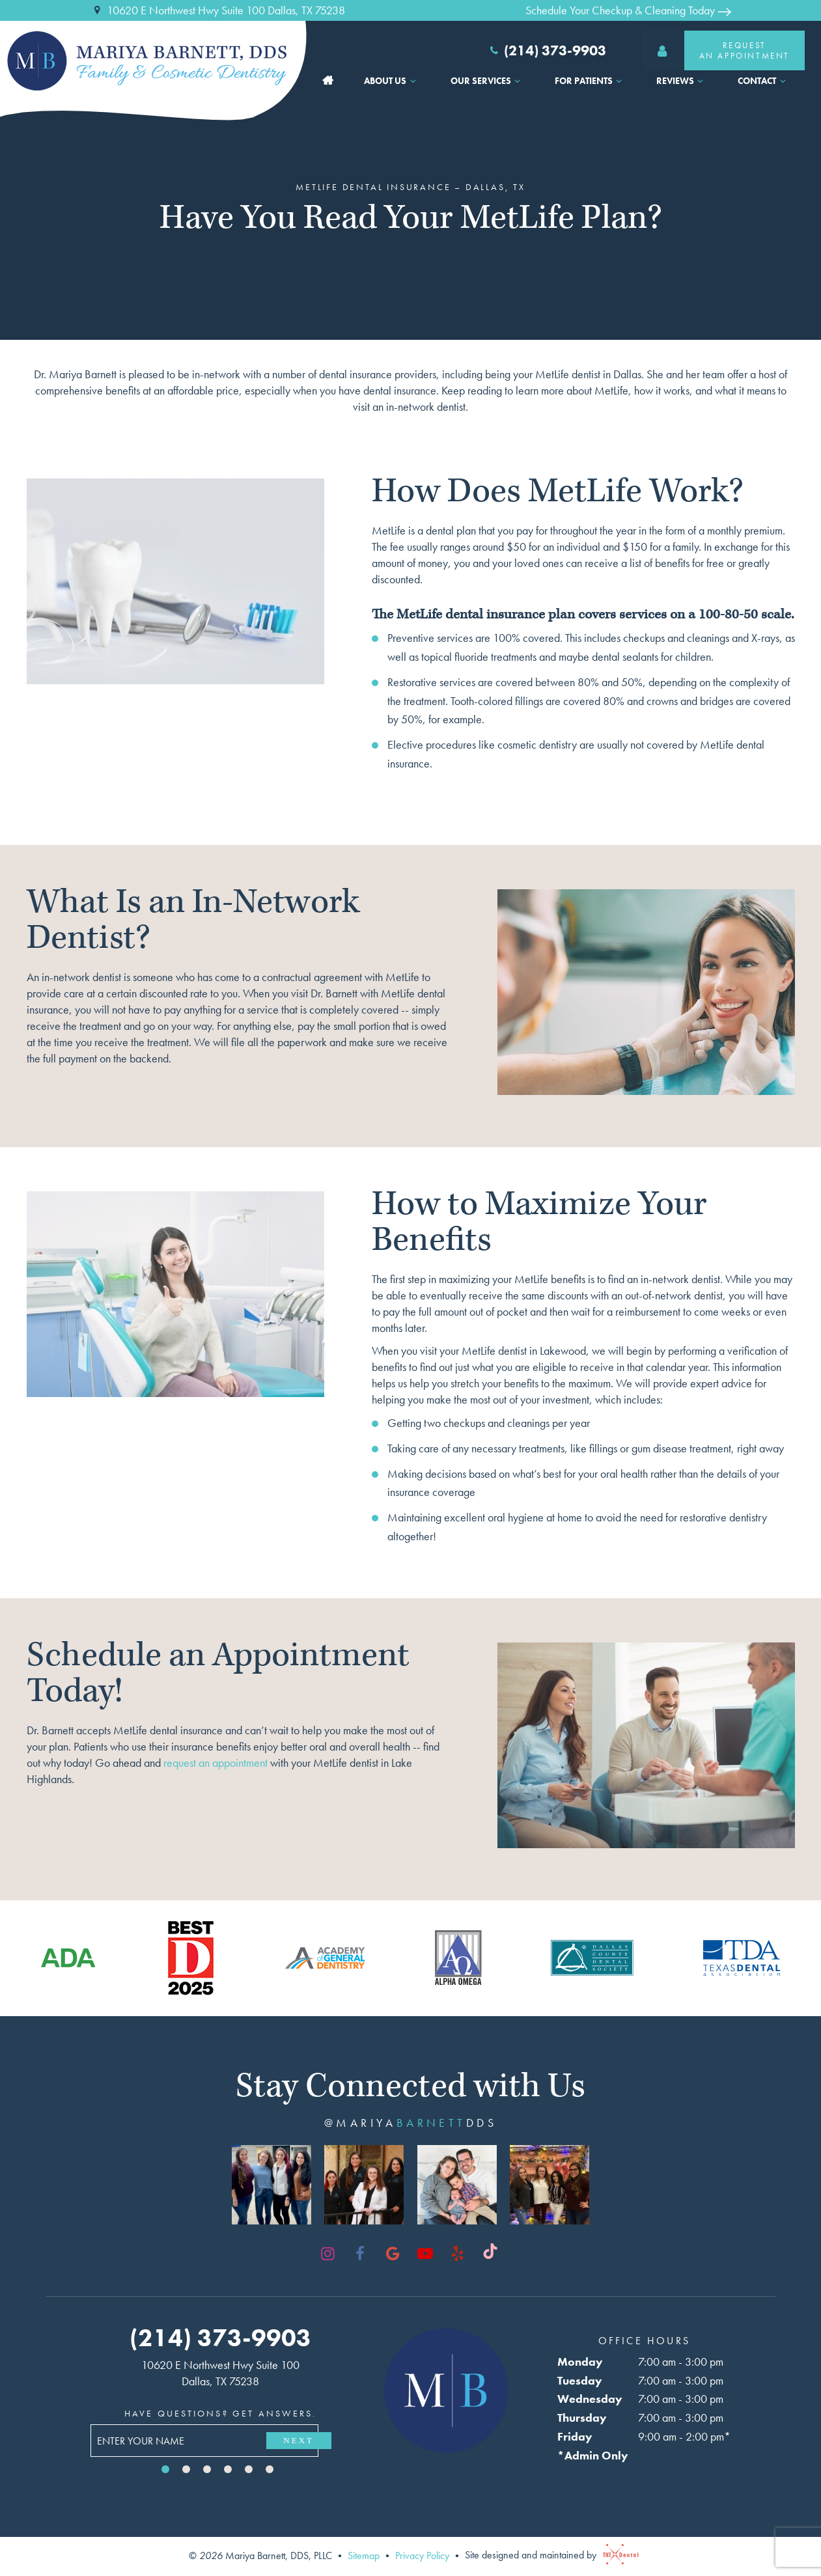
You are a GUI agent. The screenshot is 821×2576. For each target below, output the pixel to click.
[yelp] (458, 2254)
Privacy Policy (422, 2555)
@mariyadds (410, 2123)
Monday (580, 2361)
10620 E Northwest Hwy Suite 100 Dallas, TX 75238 (217, 10)
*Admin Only (592, 2455)
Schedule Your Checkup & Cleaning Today (628, 10)
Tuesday (579, 2380)
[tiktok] (490, 2254)
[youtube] (425, 2254)
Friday (574, 2436)
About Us (391, 81)
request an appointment (216, 1762)
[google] (393, 2254)
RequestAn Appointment (716, 50)
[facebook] (360, 2254)
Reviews (681, 81)
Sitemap (364, 2555)
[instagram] (327, 2254)
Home (328, 80)
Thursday (582, 2417)
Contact (763, 81)
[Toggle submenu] (412, 80)
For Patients (590, 81)
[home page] (157, 61)
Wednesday (589, 2398)
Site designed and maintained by (548, 2555)
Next (298, 2440)
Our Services (487, 81)
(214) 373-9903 (547, 51)
